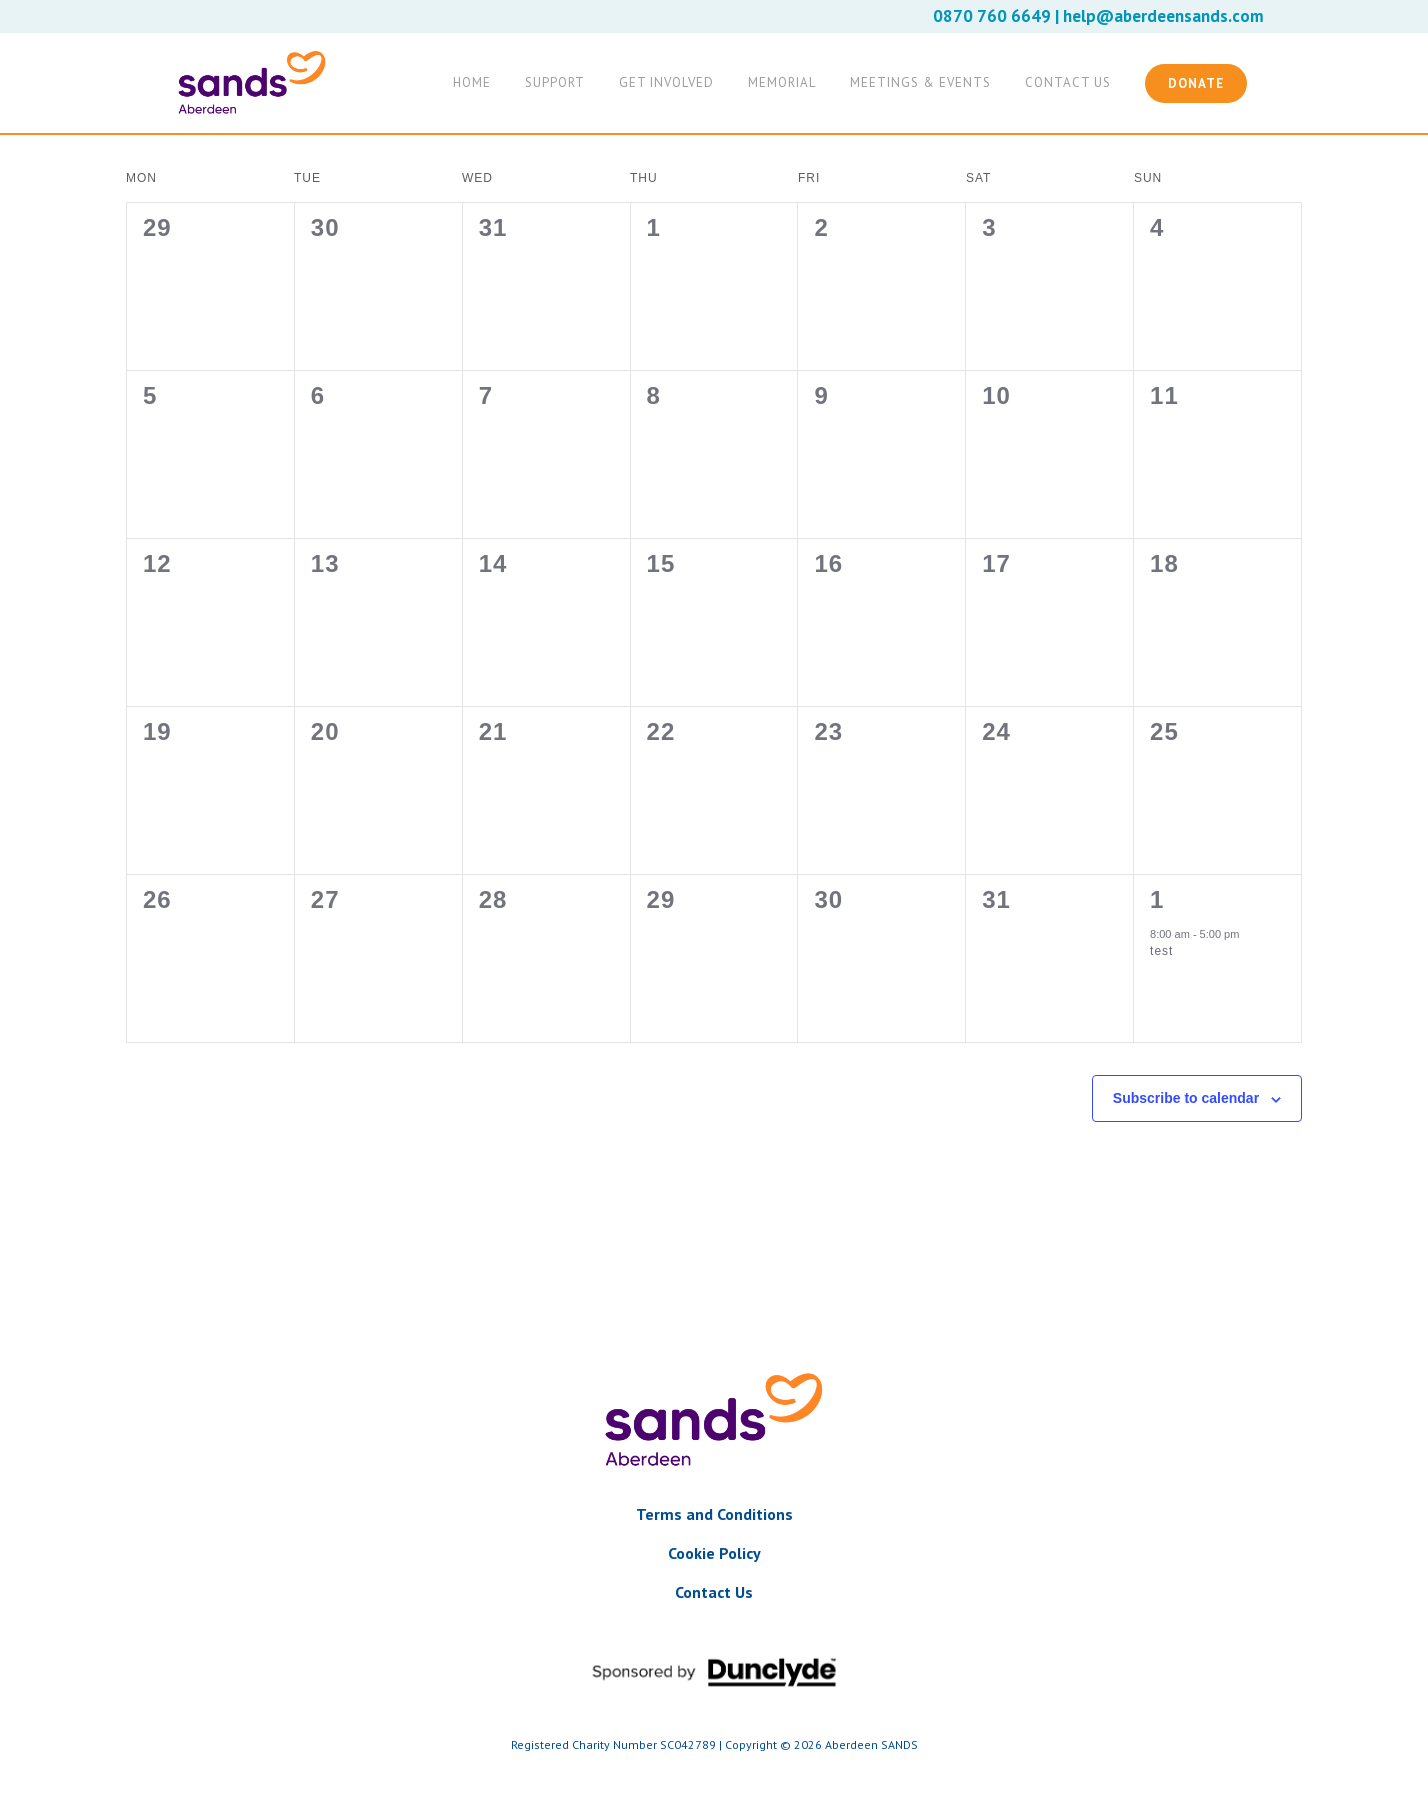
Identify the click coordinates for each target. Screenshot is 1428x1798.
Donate (1196, 83)
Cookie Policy (714, 1553)
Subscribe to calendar (1186, 1098)
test (1161, 951)
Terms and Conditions (714, 1514)
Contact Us (714, 1592)
